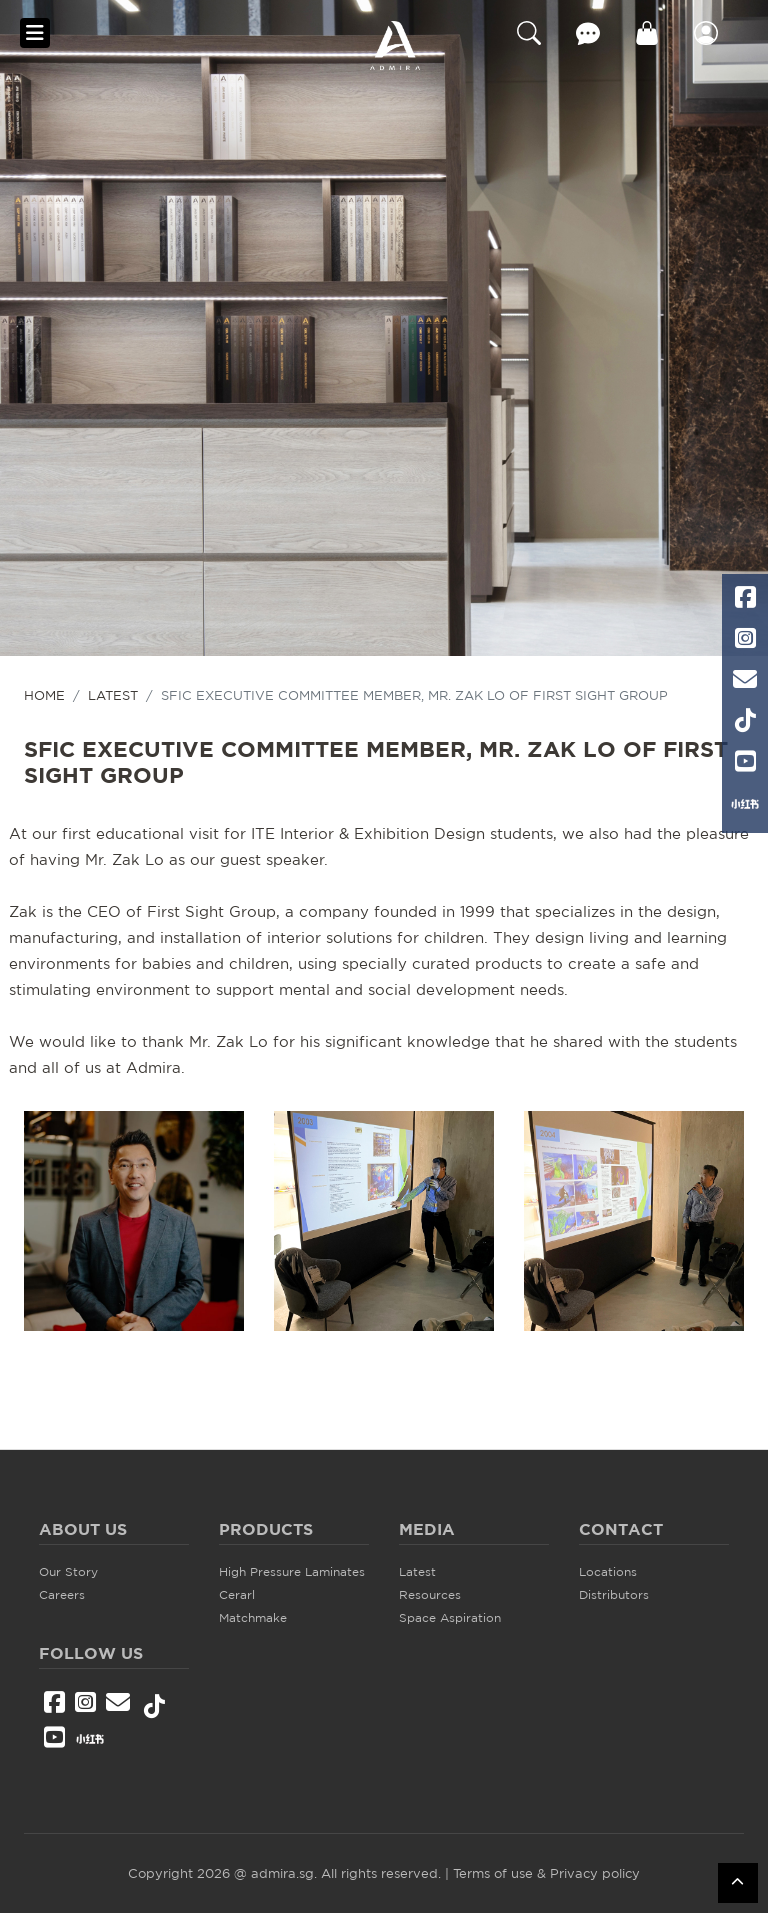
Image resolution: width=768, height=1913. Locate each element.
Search (529, 33)
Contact (588, 33)
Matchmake (253, 1617)
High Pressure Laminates (292, 1571)
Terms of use (493, 1873)
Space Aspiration (450, 1617)
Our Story (68, 1571)
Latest (113, 695)
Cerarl (237, 1594)
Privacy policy (595, 1873)
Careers (62, 1594)
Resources (430, 1594)
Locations (608, 1571)
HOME (44, 695)
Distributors (614, 1594)
